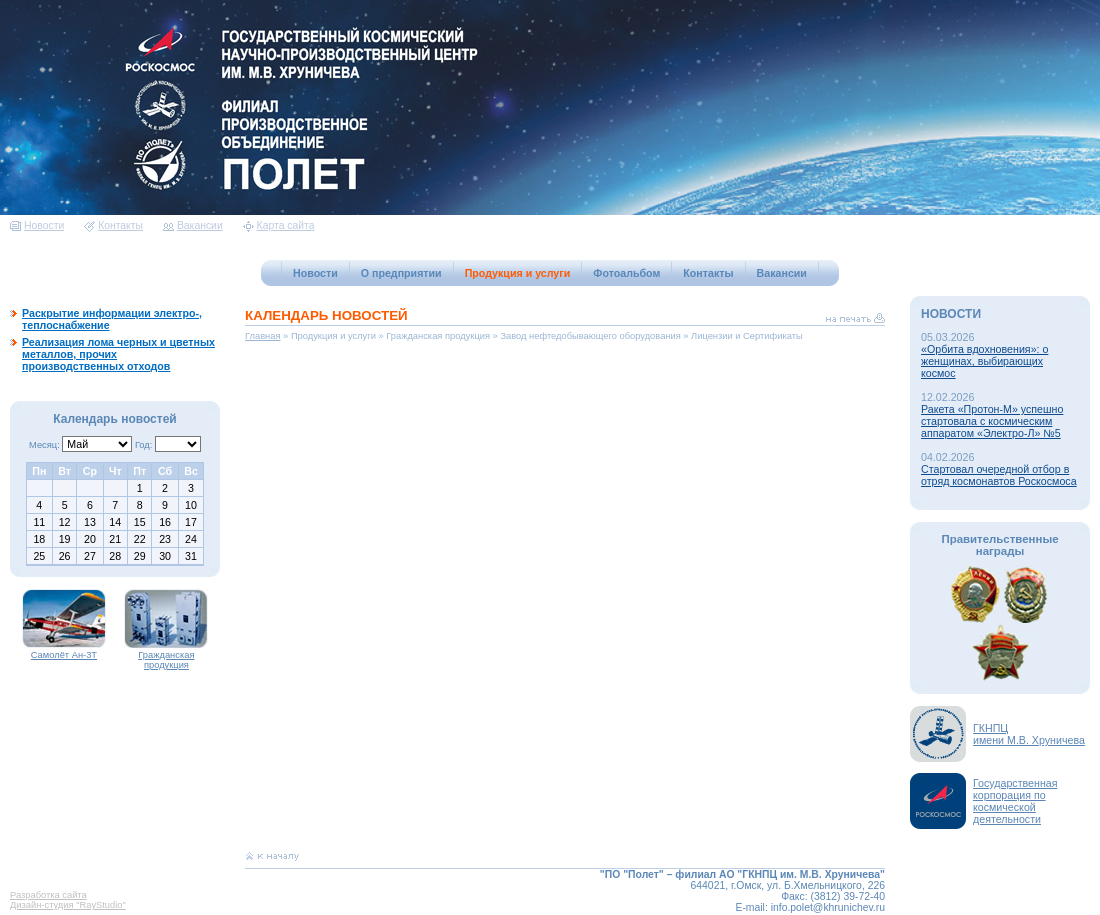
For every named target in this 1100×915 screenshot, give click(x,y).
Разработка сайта (48, 895)
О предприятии (401, 273)
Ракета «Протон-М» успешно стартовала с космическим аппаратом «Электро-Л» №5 (992, 421)
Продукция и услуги (518, 273)
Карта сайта (279, 225)
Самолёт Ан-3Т (64, 651)
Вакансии (193, 225)
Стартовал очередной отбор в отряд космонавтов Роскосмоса (999, 475)
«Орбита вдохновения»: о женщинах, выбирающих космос (984, 361)
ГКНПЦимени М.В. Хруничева (1029, 734)
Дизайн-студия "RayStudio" (68, 905)
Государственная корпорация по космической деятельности (1015, 801)
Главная (263, 336)
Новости (37, 225)
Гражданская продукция (166, 656)
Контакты (113, 225)
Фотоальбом (626, 273)
